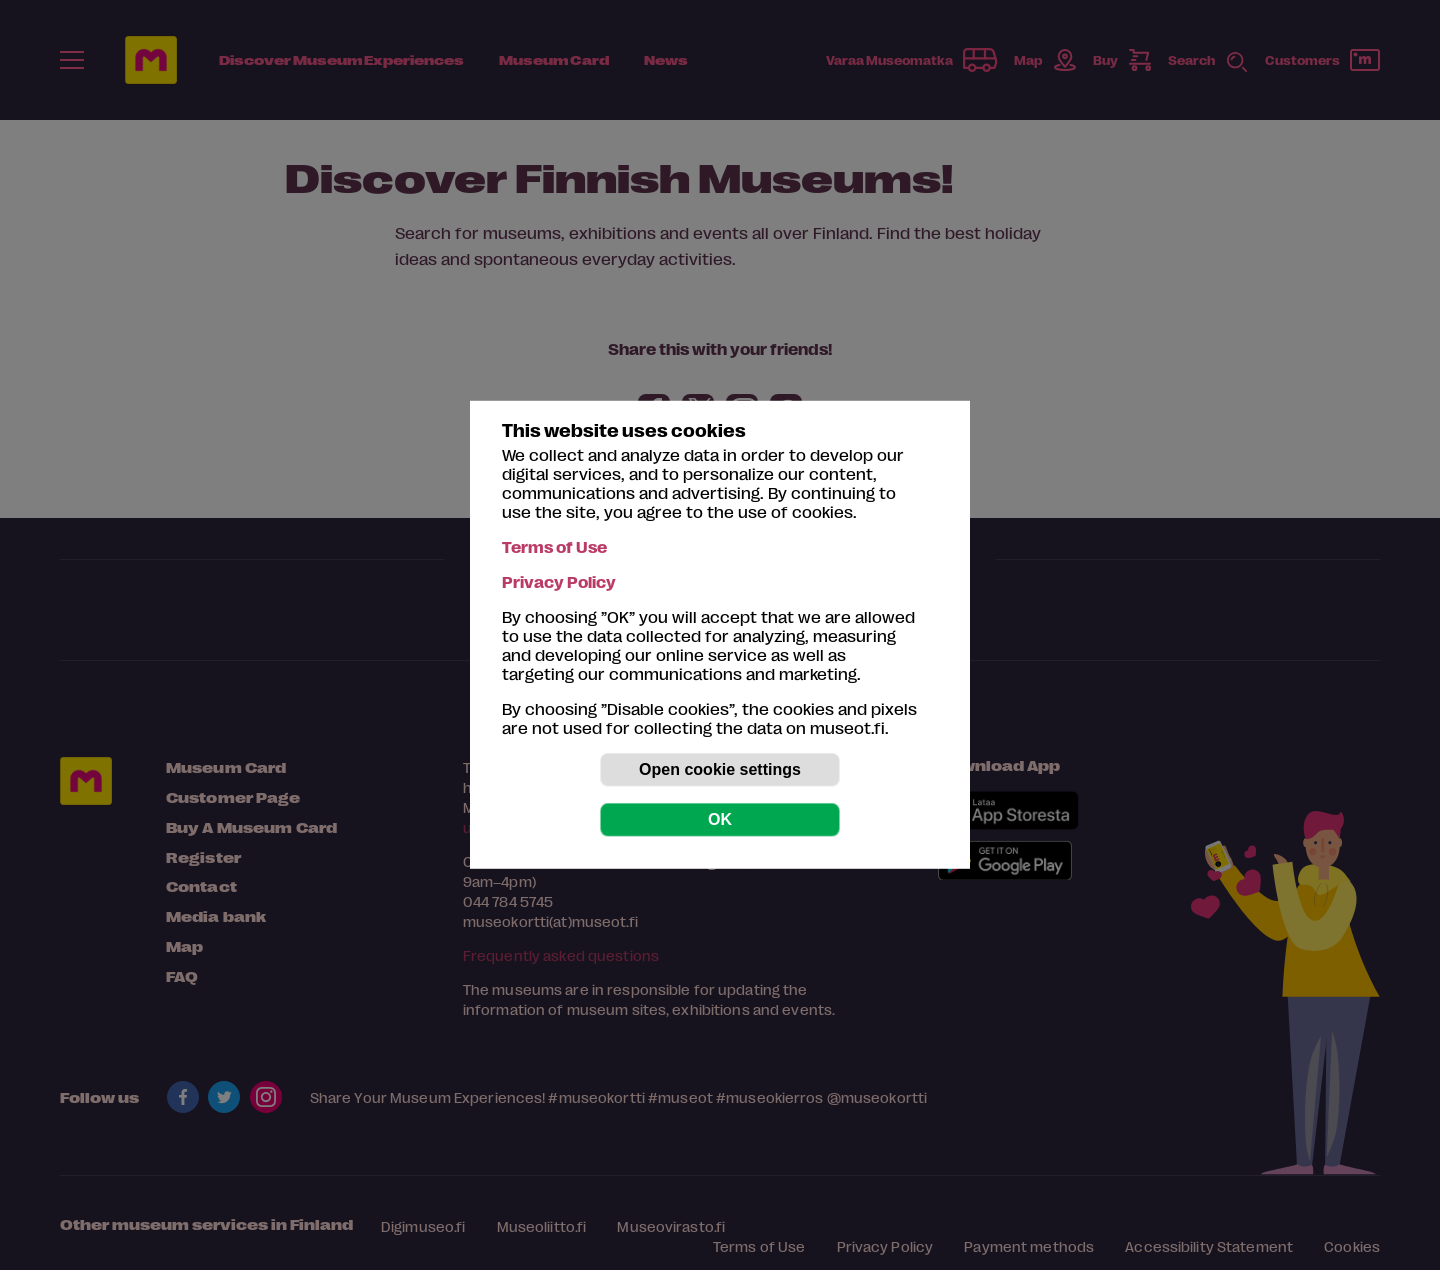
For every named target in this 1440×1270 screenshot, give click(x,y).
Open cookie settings (720, 769)
